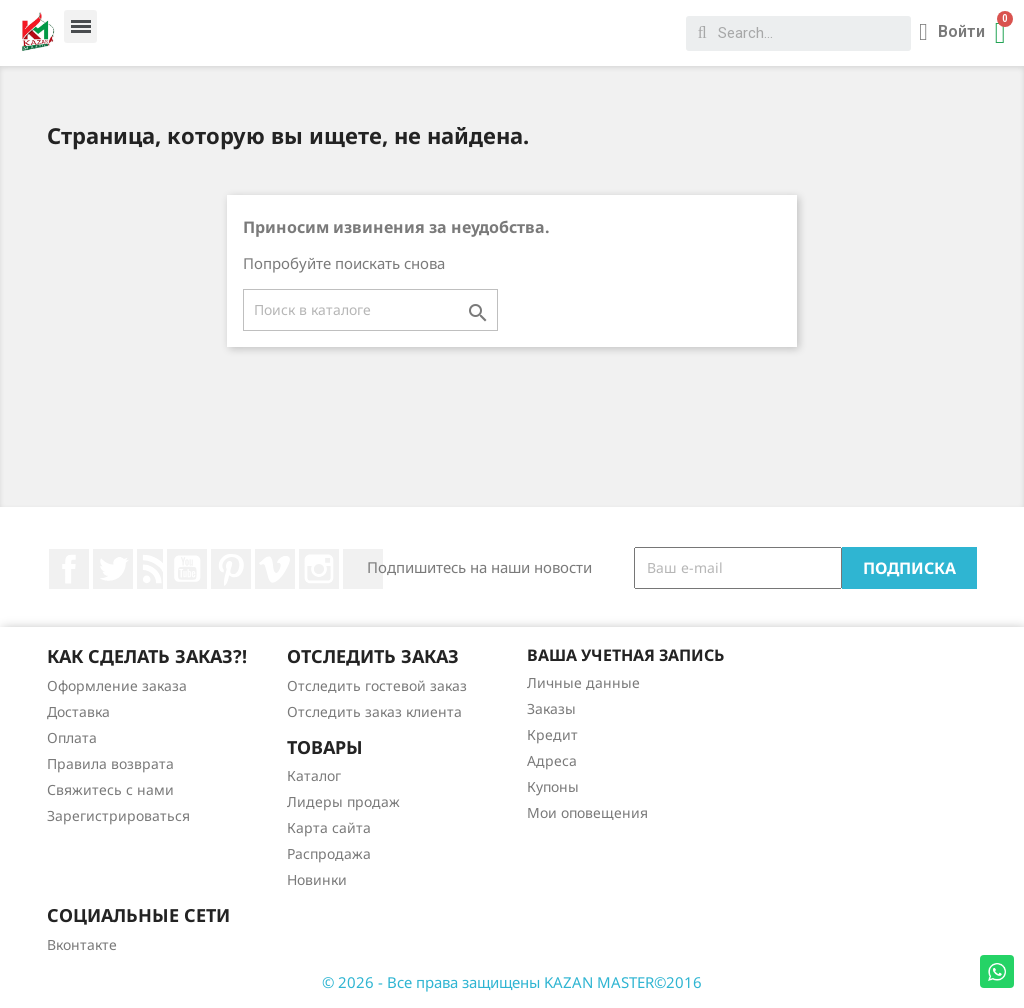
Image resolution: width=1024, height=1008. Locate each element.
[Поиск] (370, 310)
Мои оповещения (587, 812)
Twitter (113, 569)
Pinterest (231, 569)
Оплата (72, 737)
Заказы (551, 708)
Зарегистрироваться (118, 815)
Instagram (319, 569)
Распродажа (329, 853)
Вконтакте (82, 944)
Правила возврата (110, 763)
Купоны (553, 786)
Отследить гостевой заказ (377, 685)
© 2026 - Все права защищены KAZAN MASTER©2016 (512, 982)
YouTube (187, 569)
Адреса (552, 760)
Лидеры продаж (343, 801)
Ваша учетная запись (625, 655)
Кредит (552, 734)
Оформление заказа (117, 685)
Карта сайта (329, 827)
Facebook (69, 569)
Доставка (78, 711)
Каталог (314, 775)
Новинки (317, 879)
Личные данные (583, 682)
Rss (150, 569)
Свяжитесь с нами (110, 789)
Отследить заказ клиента (374, 711)
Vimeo (275, 569)
